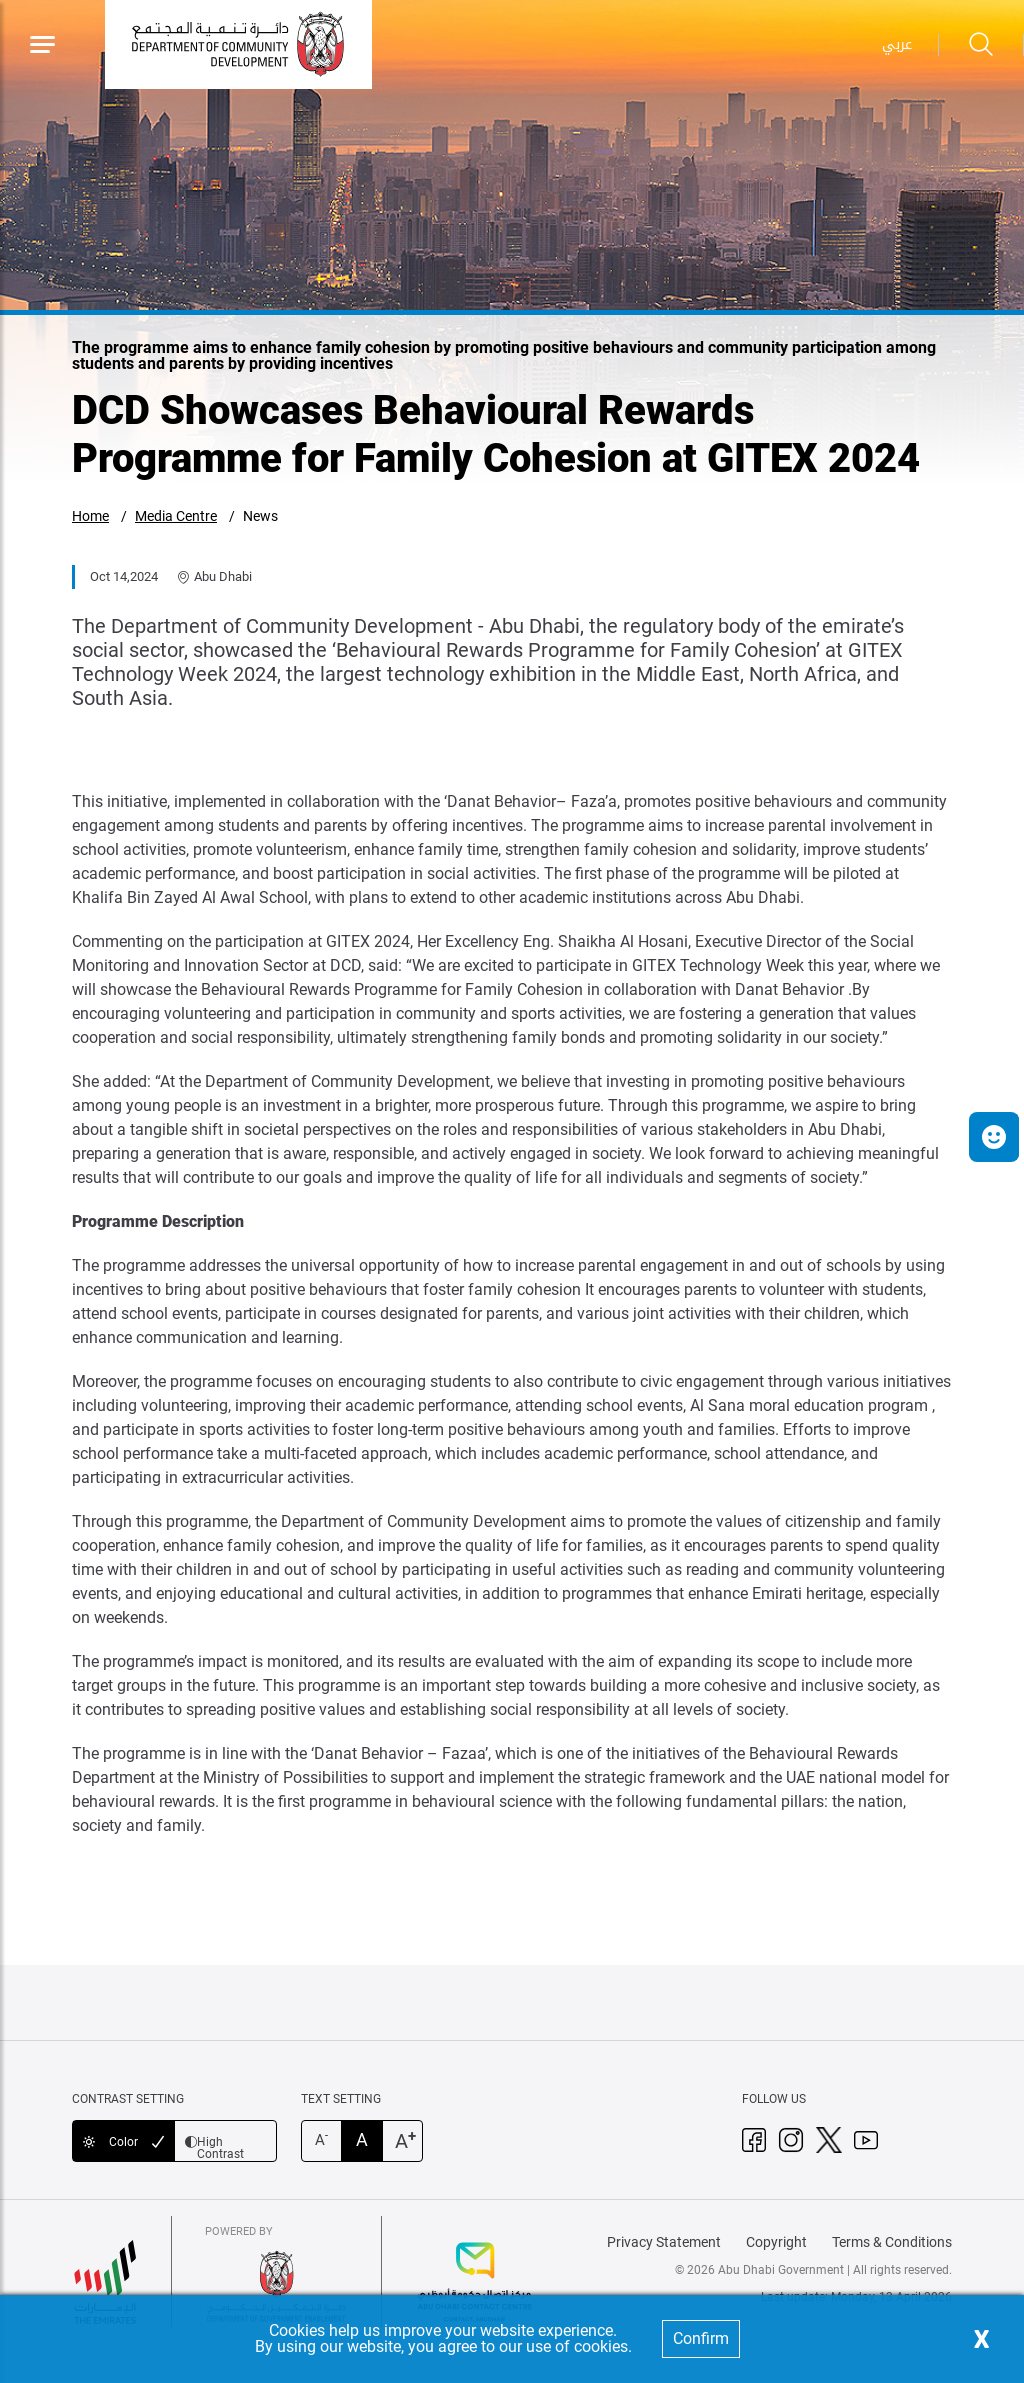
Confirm (701, 2338)
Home (90, 516)
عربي (897, 44)
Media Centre (176, 516)
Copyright (776, 2242)
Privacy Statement (664, 2242)
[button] (994, 1137)
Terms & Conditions (892, 2242)
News (260, 516)
